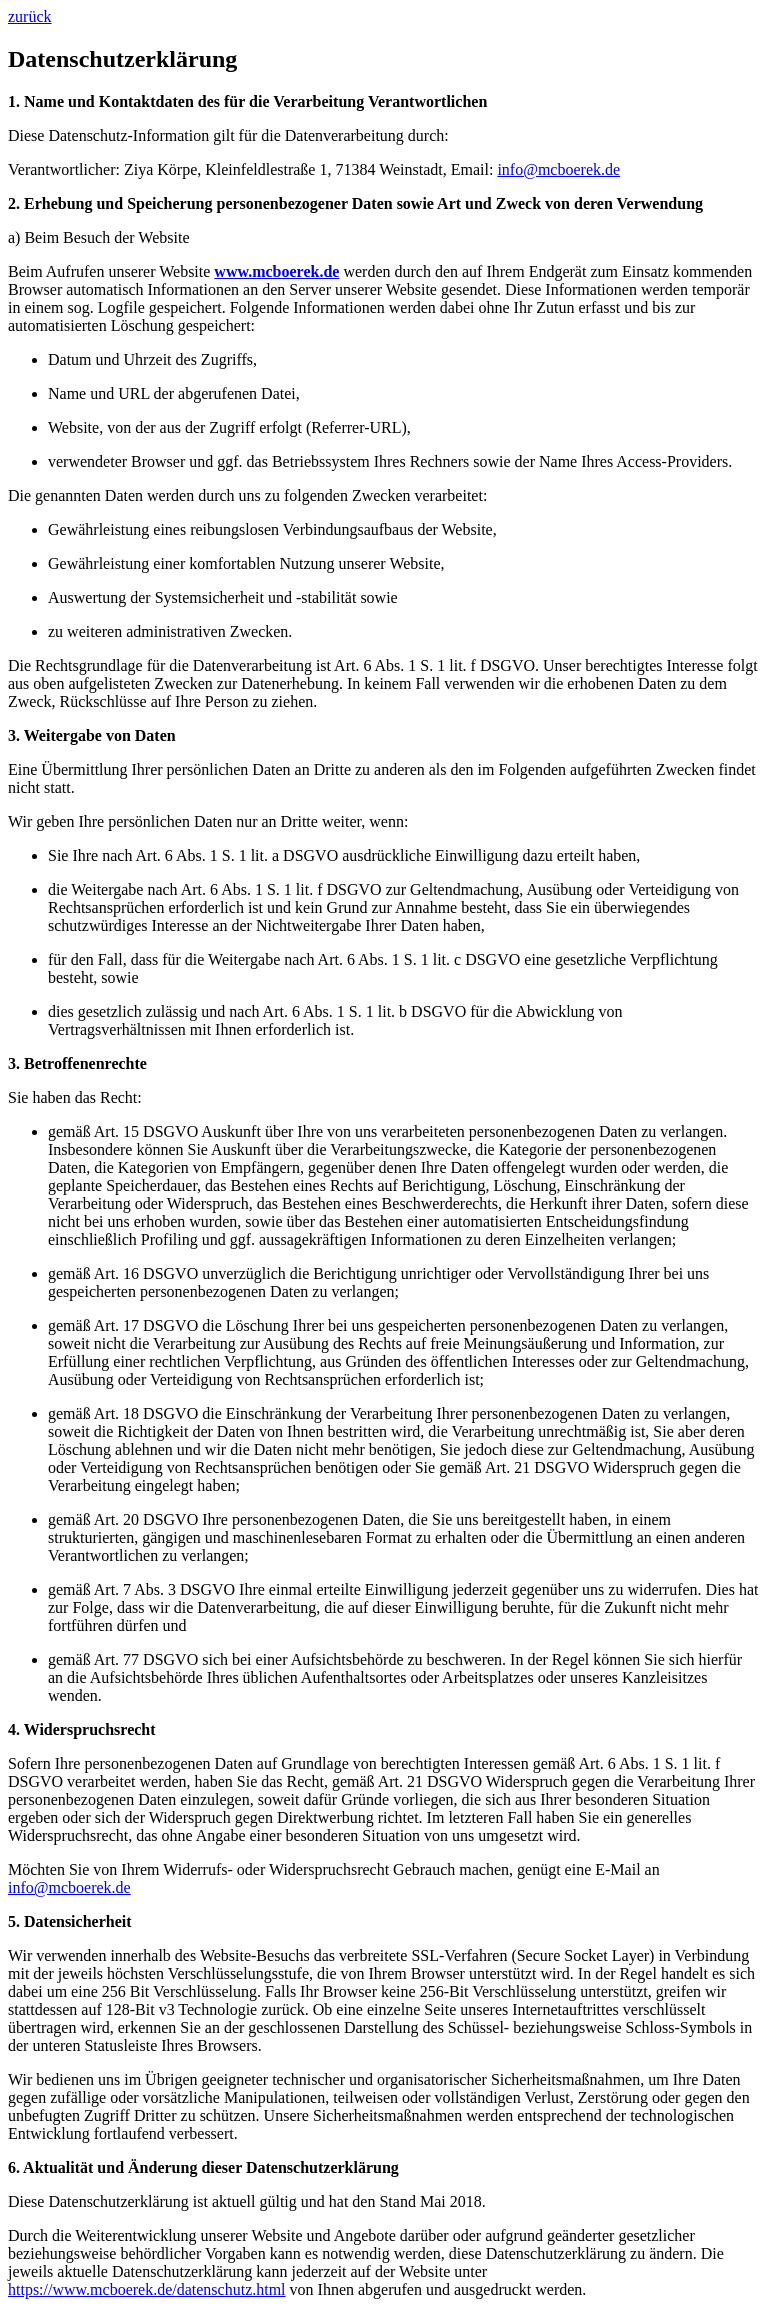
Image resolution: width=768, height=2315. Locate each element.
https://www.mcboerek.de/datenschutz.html (147, 2289)
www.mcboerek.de (276, 271)
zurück (30, 16)
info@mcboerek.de (558, 169)
